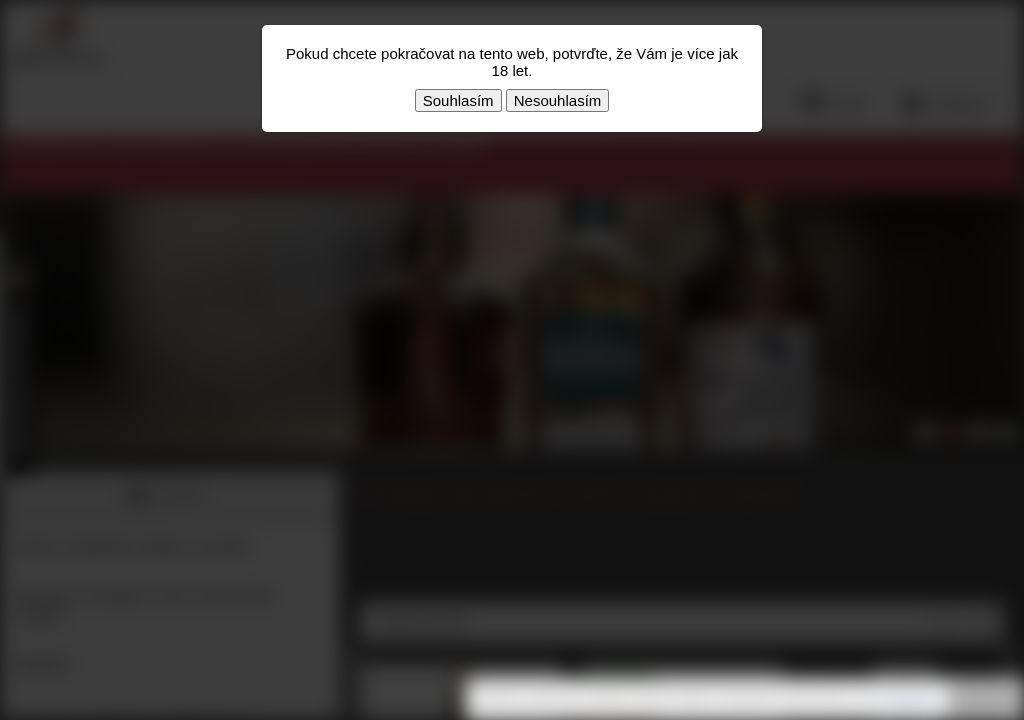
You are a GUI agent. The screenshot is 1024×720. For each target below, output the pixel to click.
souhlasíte (908, 699)
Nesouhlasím (558, 100)
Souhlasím (458, 100)
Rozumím (984, 700)
